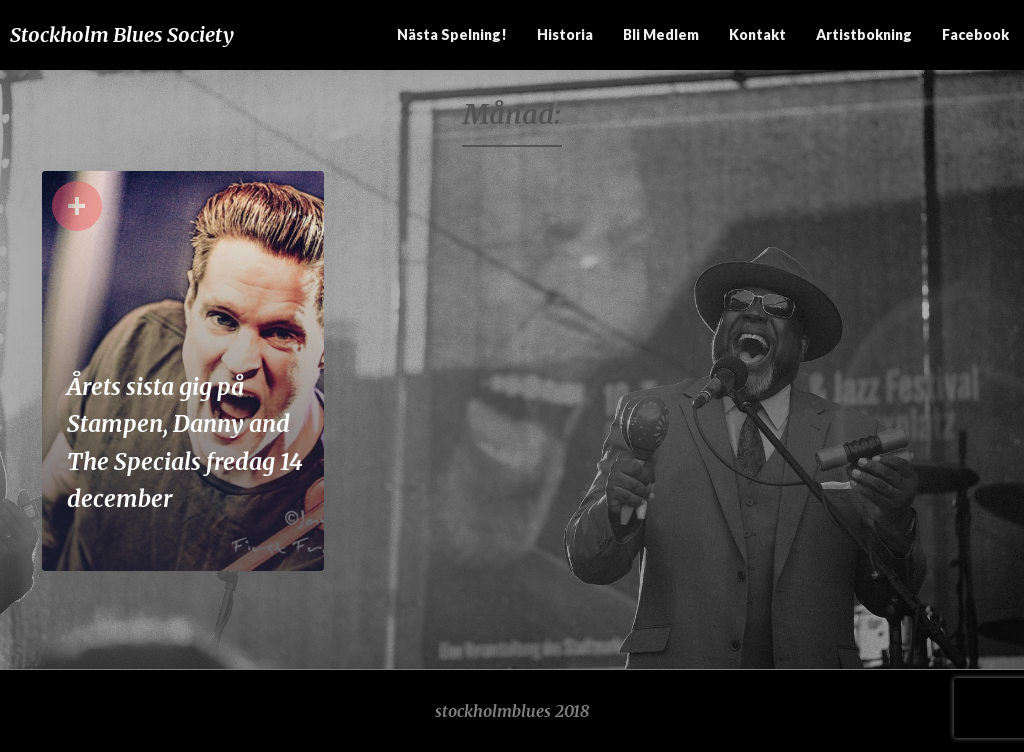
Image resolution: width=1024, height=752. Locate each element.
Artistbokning (864, 34)
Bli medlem (661, 34)
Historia (565, 34)
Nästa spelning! (452, 34)
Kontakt (757, 34)
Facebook (975, 34)
